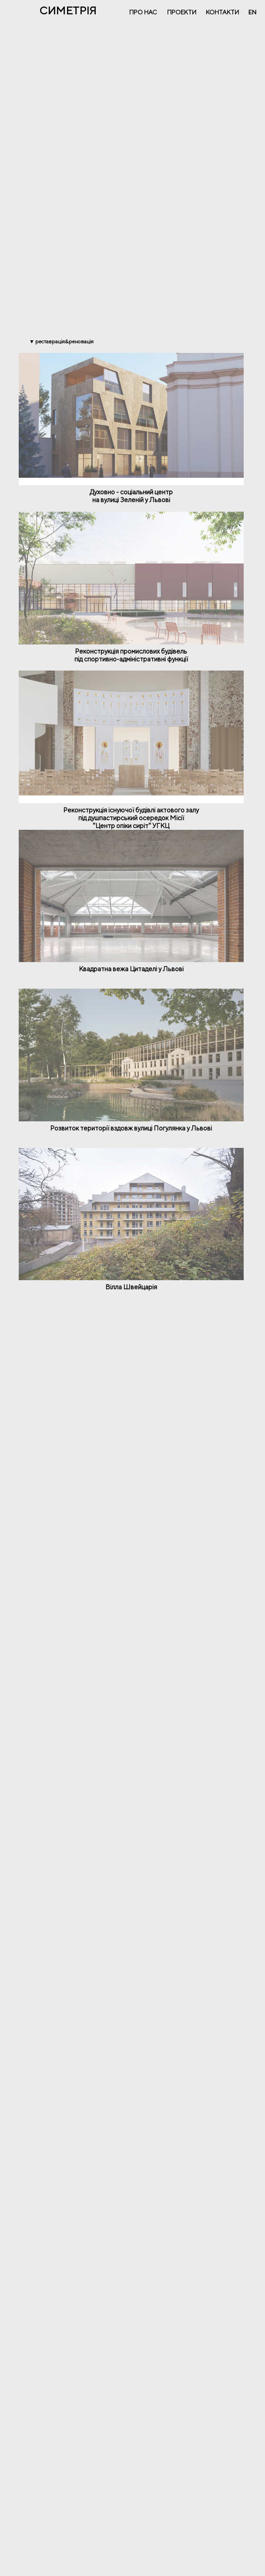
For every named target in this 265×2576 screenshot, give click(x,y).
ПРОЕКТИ (181, 12)
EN (252, 12)
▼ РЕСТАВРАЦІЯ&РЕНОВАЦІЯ (61, 341)
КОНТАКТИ (222, 12)
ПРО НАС (143, 12)
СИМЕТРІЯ (68, 10)
